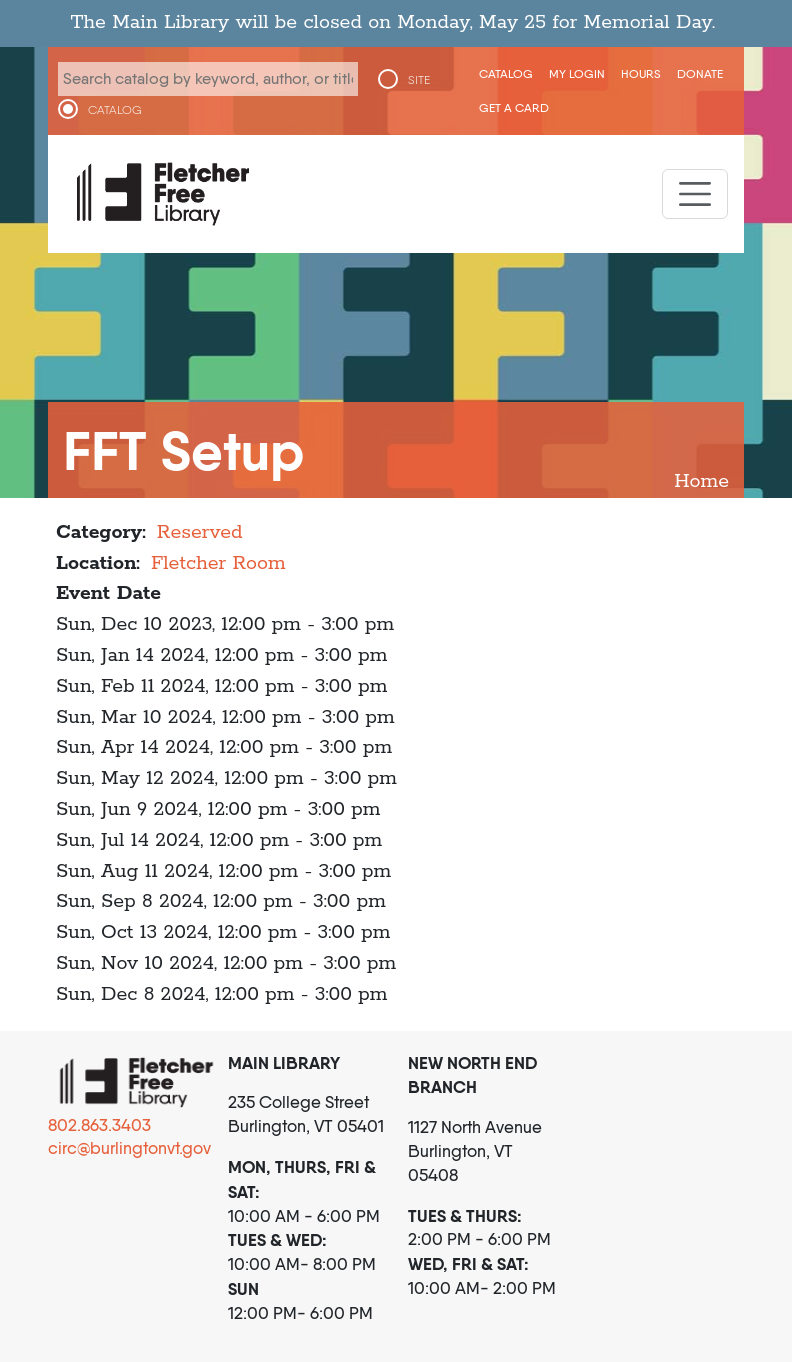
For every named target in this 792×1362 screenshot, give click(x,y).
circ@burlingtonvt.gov (129, 1148)
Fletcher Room (218, 563)
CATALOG (115, 110)
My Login (577, 73)
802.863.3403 (99, 1125)
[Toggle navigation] (695, 194)
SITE (419, 80)
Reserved (200, 532)
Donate (700, 73)
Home (701, 481)
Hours (641, 73)
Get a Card (514, 107)
